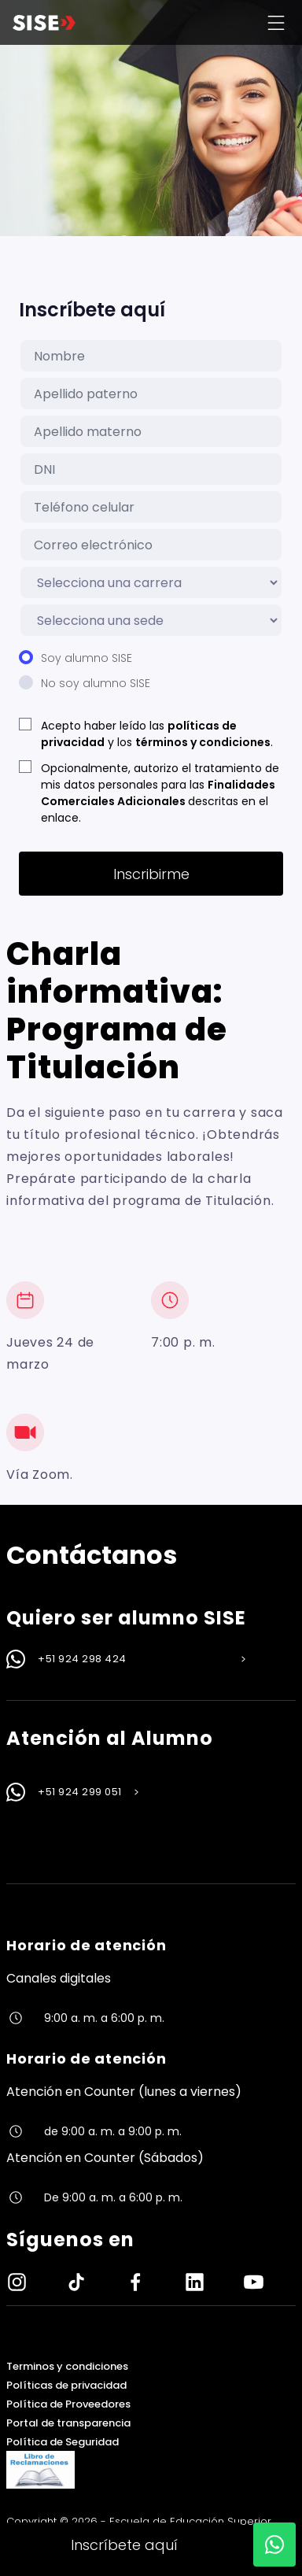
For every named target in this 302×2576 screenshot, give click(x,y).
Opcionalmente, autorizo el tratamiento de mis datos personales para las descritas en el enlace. (160, 793)
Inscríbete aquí (124, 2545)
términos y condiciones (203, 742)
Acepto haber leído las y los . (157, 734)
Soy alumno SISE (86, 658)
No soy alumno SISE (95, 683)
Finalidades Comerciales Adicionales (158, 793)
